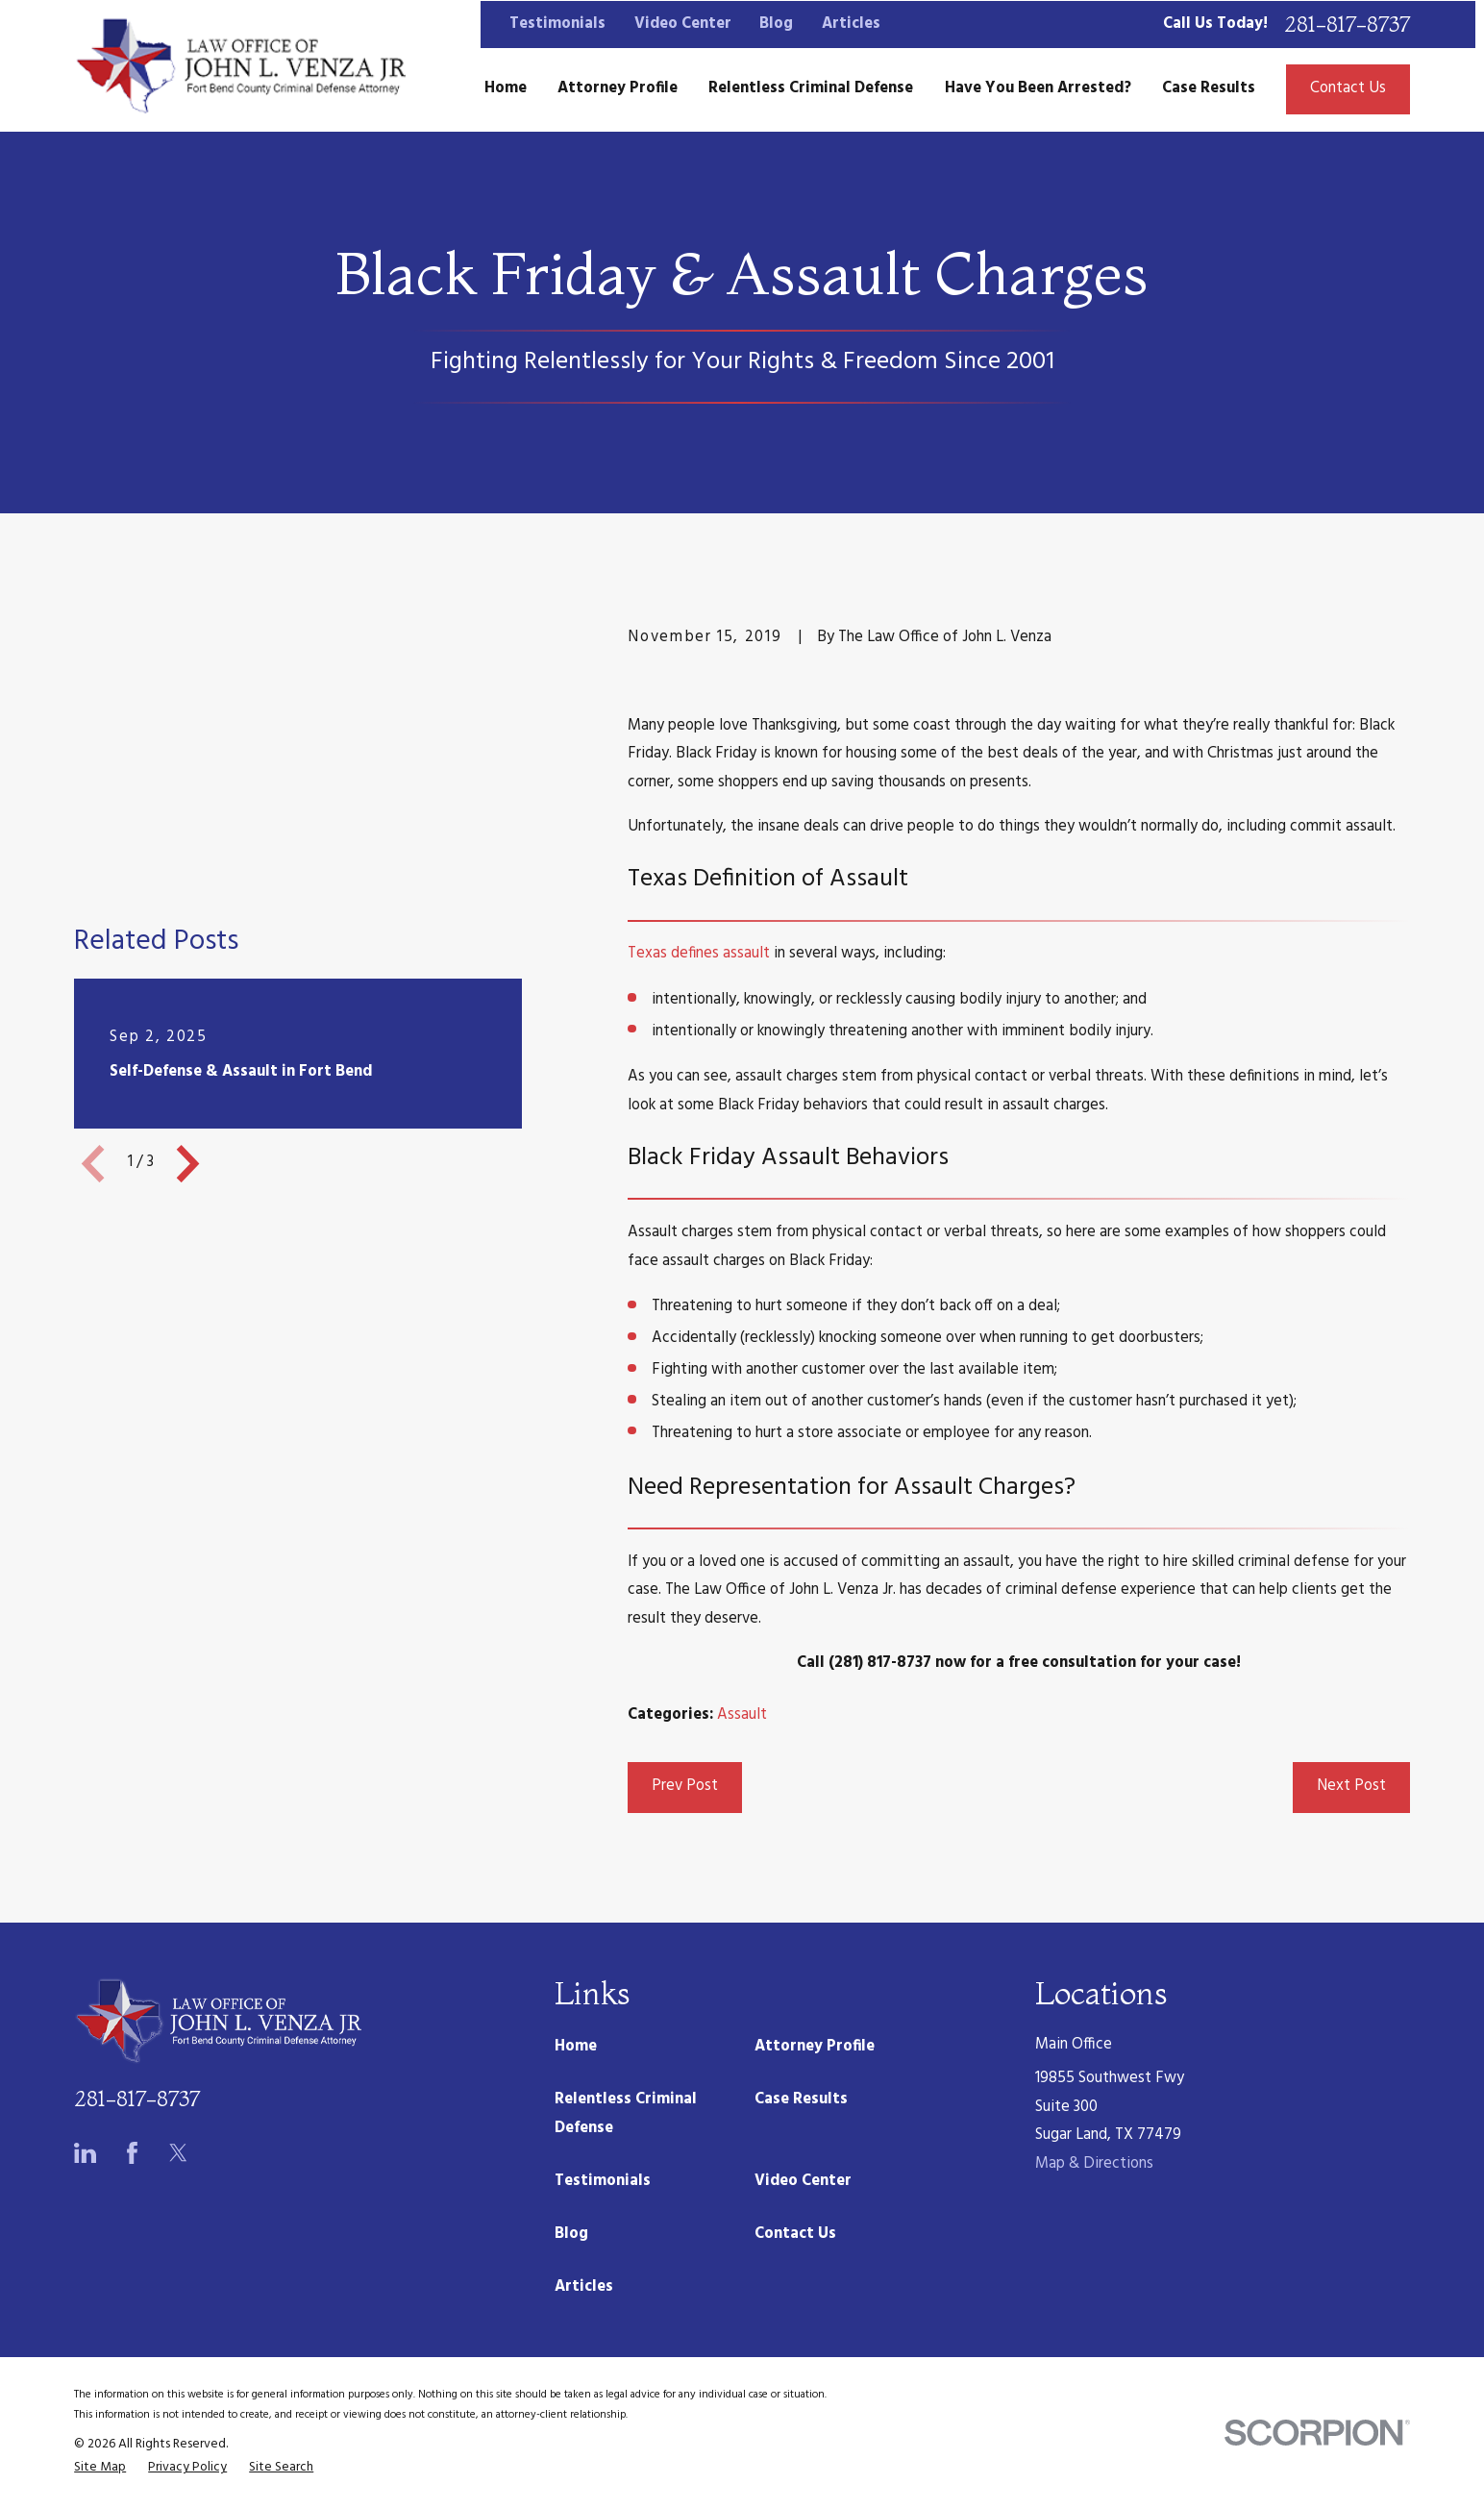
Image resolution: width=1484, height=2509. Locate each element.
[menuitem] (100, 2468)
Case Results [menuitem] (1208, 88)
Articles (851, 24)
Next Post (1351, 1786)
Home (576, 2046)
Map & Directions (1094, 2163)
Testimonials (557, 24)
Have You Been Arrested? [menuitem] (1038, 88)
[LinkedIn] (85, 2153)
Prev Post (685, 1786)
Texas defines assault (699, 953)
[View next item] (188, 958)
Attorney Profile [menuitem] (617, 88)
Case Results (801, 2099)
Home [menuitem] (505, 88)
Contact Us (1348, 88)
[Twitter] (178, 2153)
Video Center (682, 24)
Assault (742, 1714)
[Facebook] (132, 2153)
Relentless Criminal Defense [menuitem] (810, 88)
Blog (776, 24)
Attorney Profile (814, 2046)
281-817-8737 (1347, 25)
